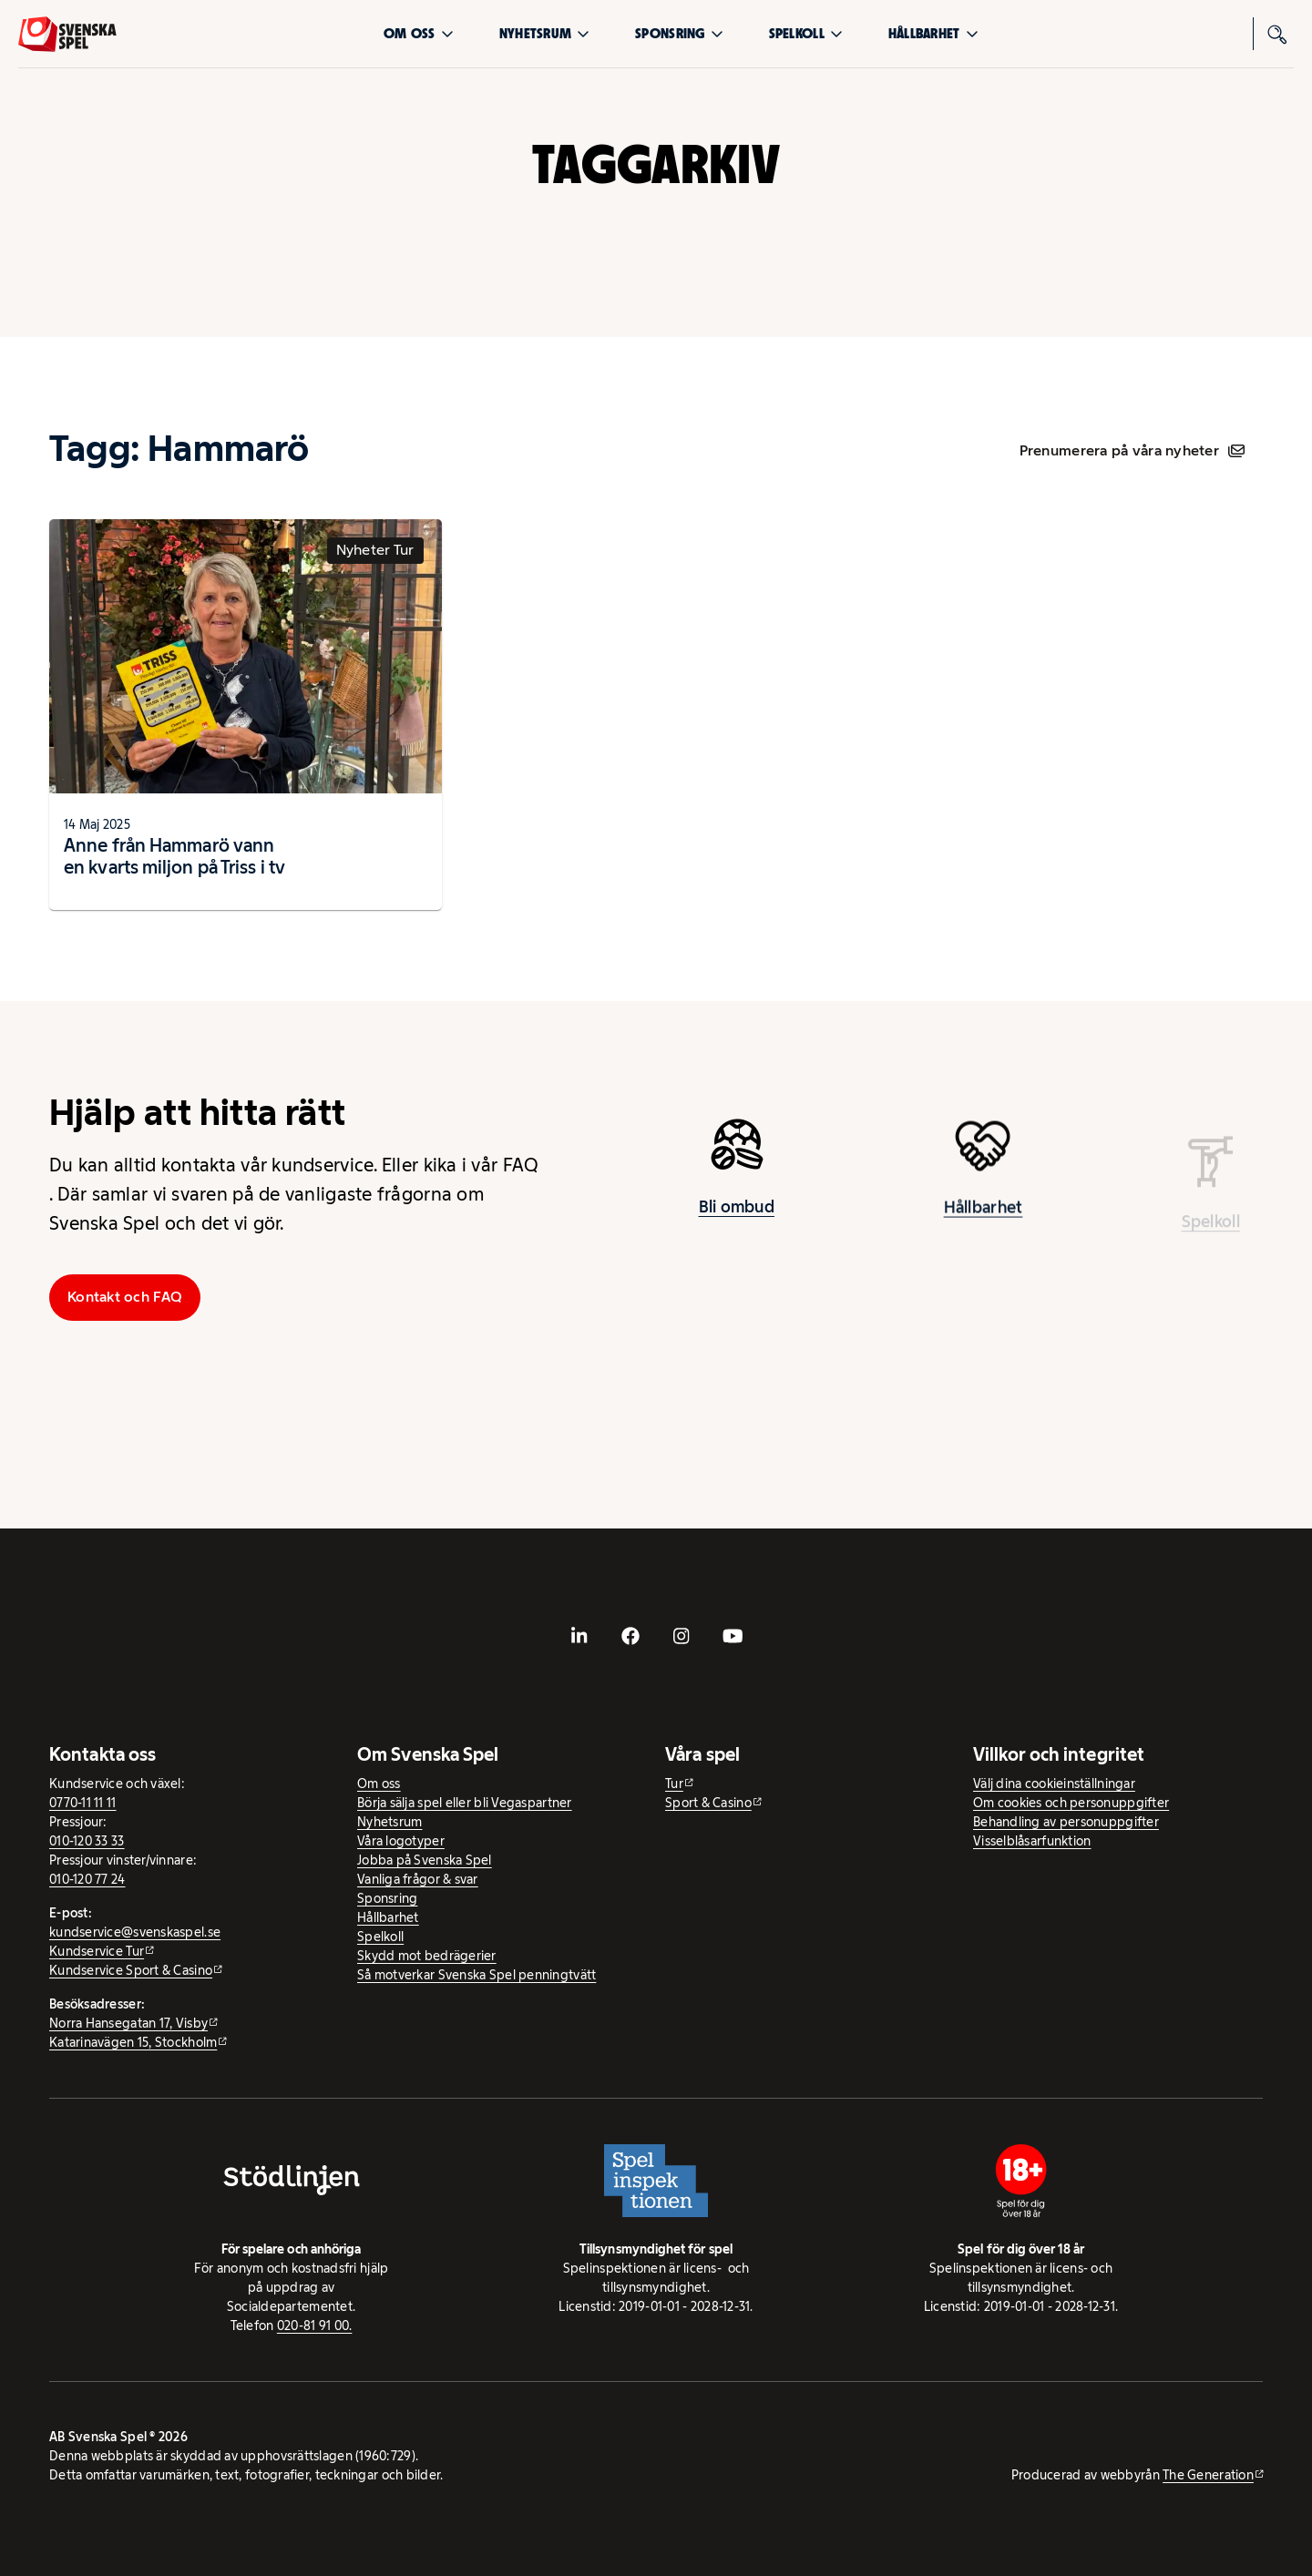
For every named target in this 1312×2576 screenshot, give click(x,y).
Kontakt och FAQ (124, 1296)
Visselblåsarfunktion (1032, 1841)
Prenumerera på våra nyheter (1132, 450)
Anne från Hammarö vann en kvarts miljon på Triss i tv (174, 856)
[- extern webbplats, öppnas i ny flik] (579, 1636)
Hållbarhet (933, 33)
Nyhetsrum (544, 33)
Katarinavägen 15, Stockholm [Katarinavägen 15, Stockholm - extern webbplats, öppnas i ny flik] (133, 2042)
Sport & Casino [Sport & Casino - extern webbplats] (708, 1802)
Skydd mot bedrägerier (427, 1955)
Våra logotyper (401, 1841)
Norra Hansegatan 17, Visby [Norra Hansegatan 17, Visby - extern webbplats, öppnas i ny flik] (128, 2023)
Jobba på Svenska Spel (424, 1860)
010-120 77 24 (87, 1879)
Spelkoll (806, 33)
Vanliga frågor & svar (417, 1879)
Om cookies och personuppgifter (1071, 1802)
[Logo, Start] (67, 34)
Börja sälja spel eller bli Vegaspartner (464, 1802)
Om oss (419, 33)
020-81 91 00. (315, 2325)
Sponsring (679, 33)
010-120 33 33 (87, 1841)
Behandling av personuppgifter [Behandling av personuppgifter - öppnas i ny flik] (1066, 1822)
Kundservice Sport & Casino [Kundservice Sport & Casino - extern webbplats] (130, 1970)
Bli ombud (736, 1214)
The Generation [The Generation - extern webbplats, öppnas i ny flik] (1208, 2475)
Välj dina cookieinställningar (1054, 1783)
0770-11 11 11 (83, 1802)
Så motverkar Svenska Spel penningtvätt (476, 1975)
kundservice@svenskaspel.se (134, 1932)
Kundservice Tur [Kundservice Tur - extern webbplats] (96, 1951)
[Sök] (1277, 33)
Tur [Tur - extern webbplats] (674, 1783)
